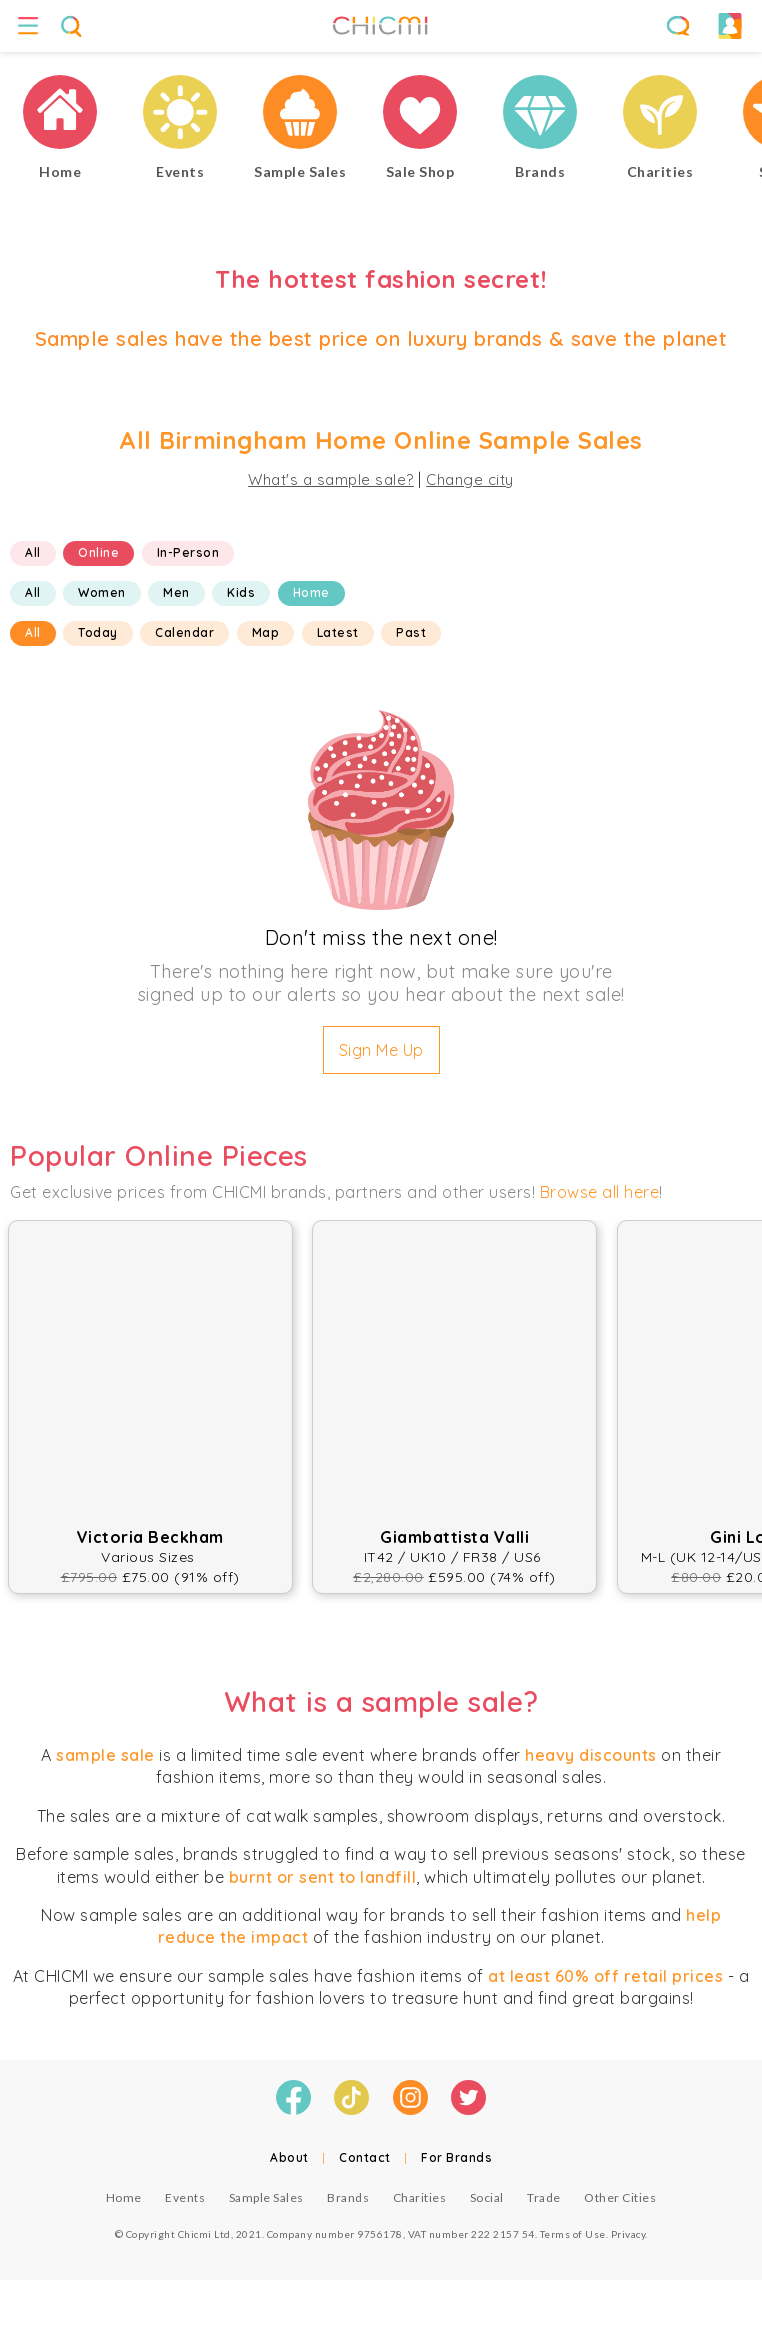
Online (98, 552)
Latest (338, 632)
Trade (544, 2197)
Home (311, 592)
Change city (470, 479)
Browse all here (600, 1192)
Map (266, 632)
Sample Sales (266, 2197)
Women (102, 592)
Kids (241, 592)
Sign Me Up (381, 1050)
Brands (348, 2197)
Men (176, 592)
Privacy (628, 2234)
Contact (365, 2157)
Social (487, 2197)
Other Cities (620, 2197)
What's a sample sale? (331, 479)
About (289, 2157)
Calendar (184, 632)
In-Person (188, 552)
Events (185, 2197)
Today (98, 632)
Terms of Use (573, 2234)
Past (411, 632)
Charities (420, 2197)
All (33, 552)
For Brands (456, 2157)
